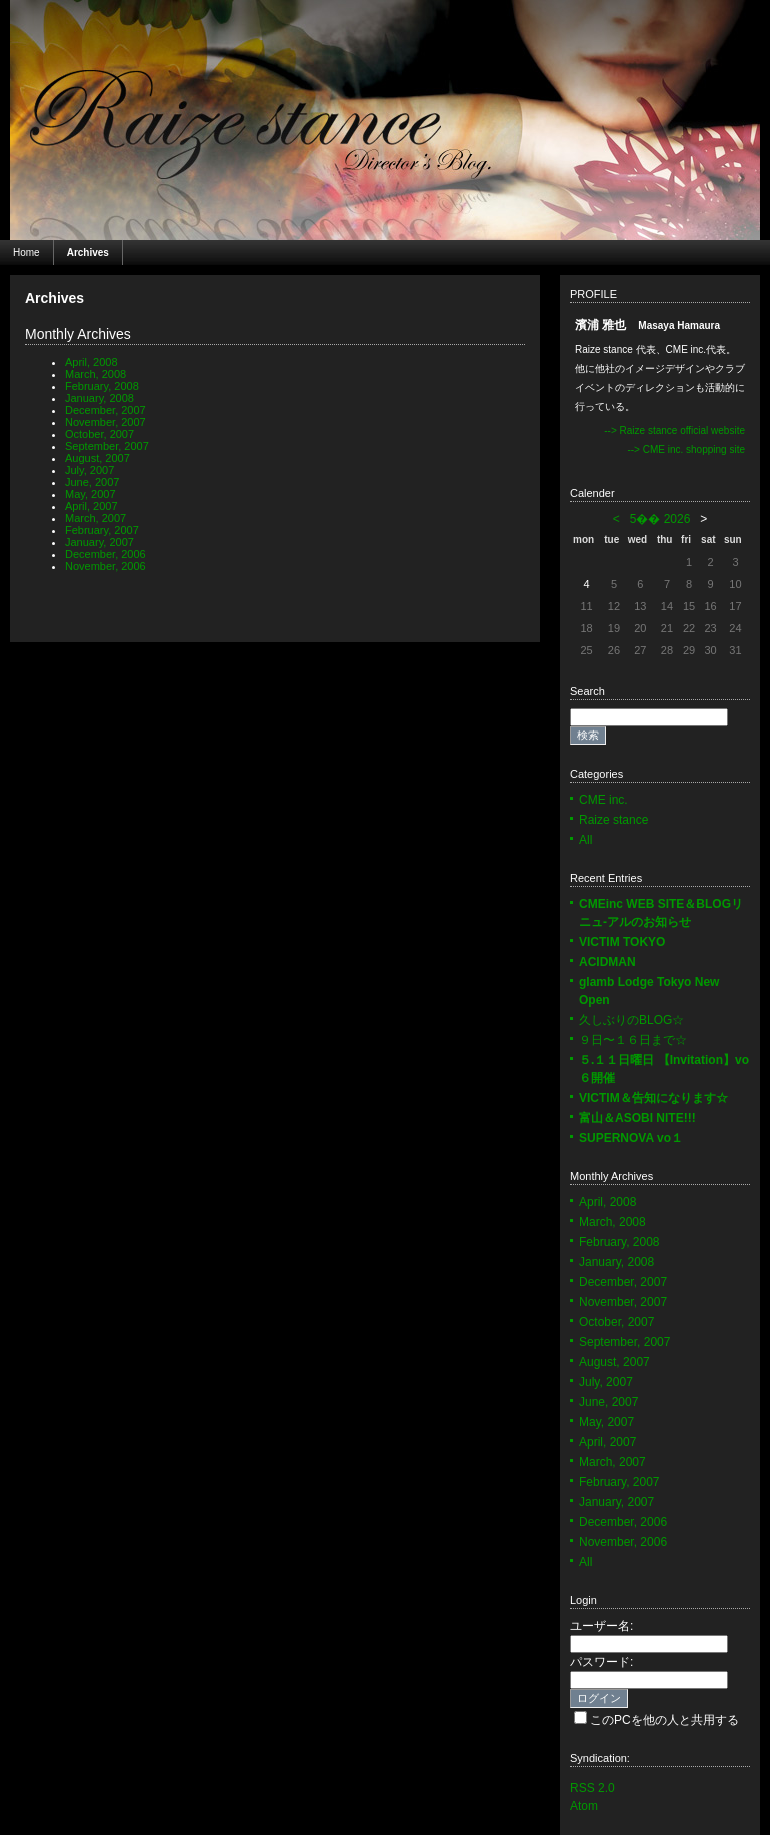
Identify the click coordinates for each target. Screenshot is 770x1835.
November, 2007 (105, 422)
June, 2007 (92, 482)
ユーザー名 (600, 1626)
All (585, 840)
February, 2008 (102, 386)
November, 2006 (105, 566)
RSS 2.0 (592, 1788)
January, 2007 (99, 542)
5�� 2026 (660, 519)
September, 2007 (107, 446)
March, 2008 (95, 374)
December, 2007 (105, 410)
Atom (584, 1806)
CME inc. (603, 800)
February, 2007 (102, 530)
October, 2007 (99, 434)
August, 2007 (97, 458)
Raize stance (613, 820)
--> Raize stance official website (674, 430)
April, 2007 (91, 506)
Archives (88, 252)
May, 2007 (90, 494)
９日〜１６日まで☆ (633, 1040)
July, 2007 (89, 470)
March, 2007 (95, 518)
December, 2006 (105, 554)
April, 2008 (91, 362)
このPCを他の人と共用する (664, 1720)
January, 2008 (99, 398)
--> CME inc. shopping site (686, 449)
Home (26, 252)
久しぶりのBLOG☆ (631, 1020)
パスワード (600, 1662)
